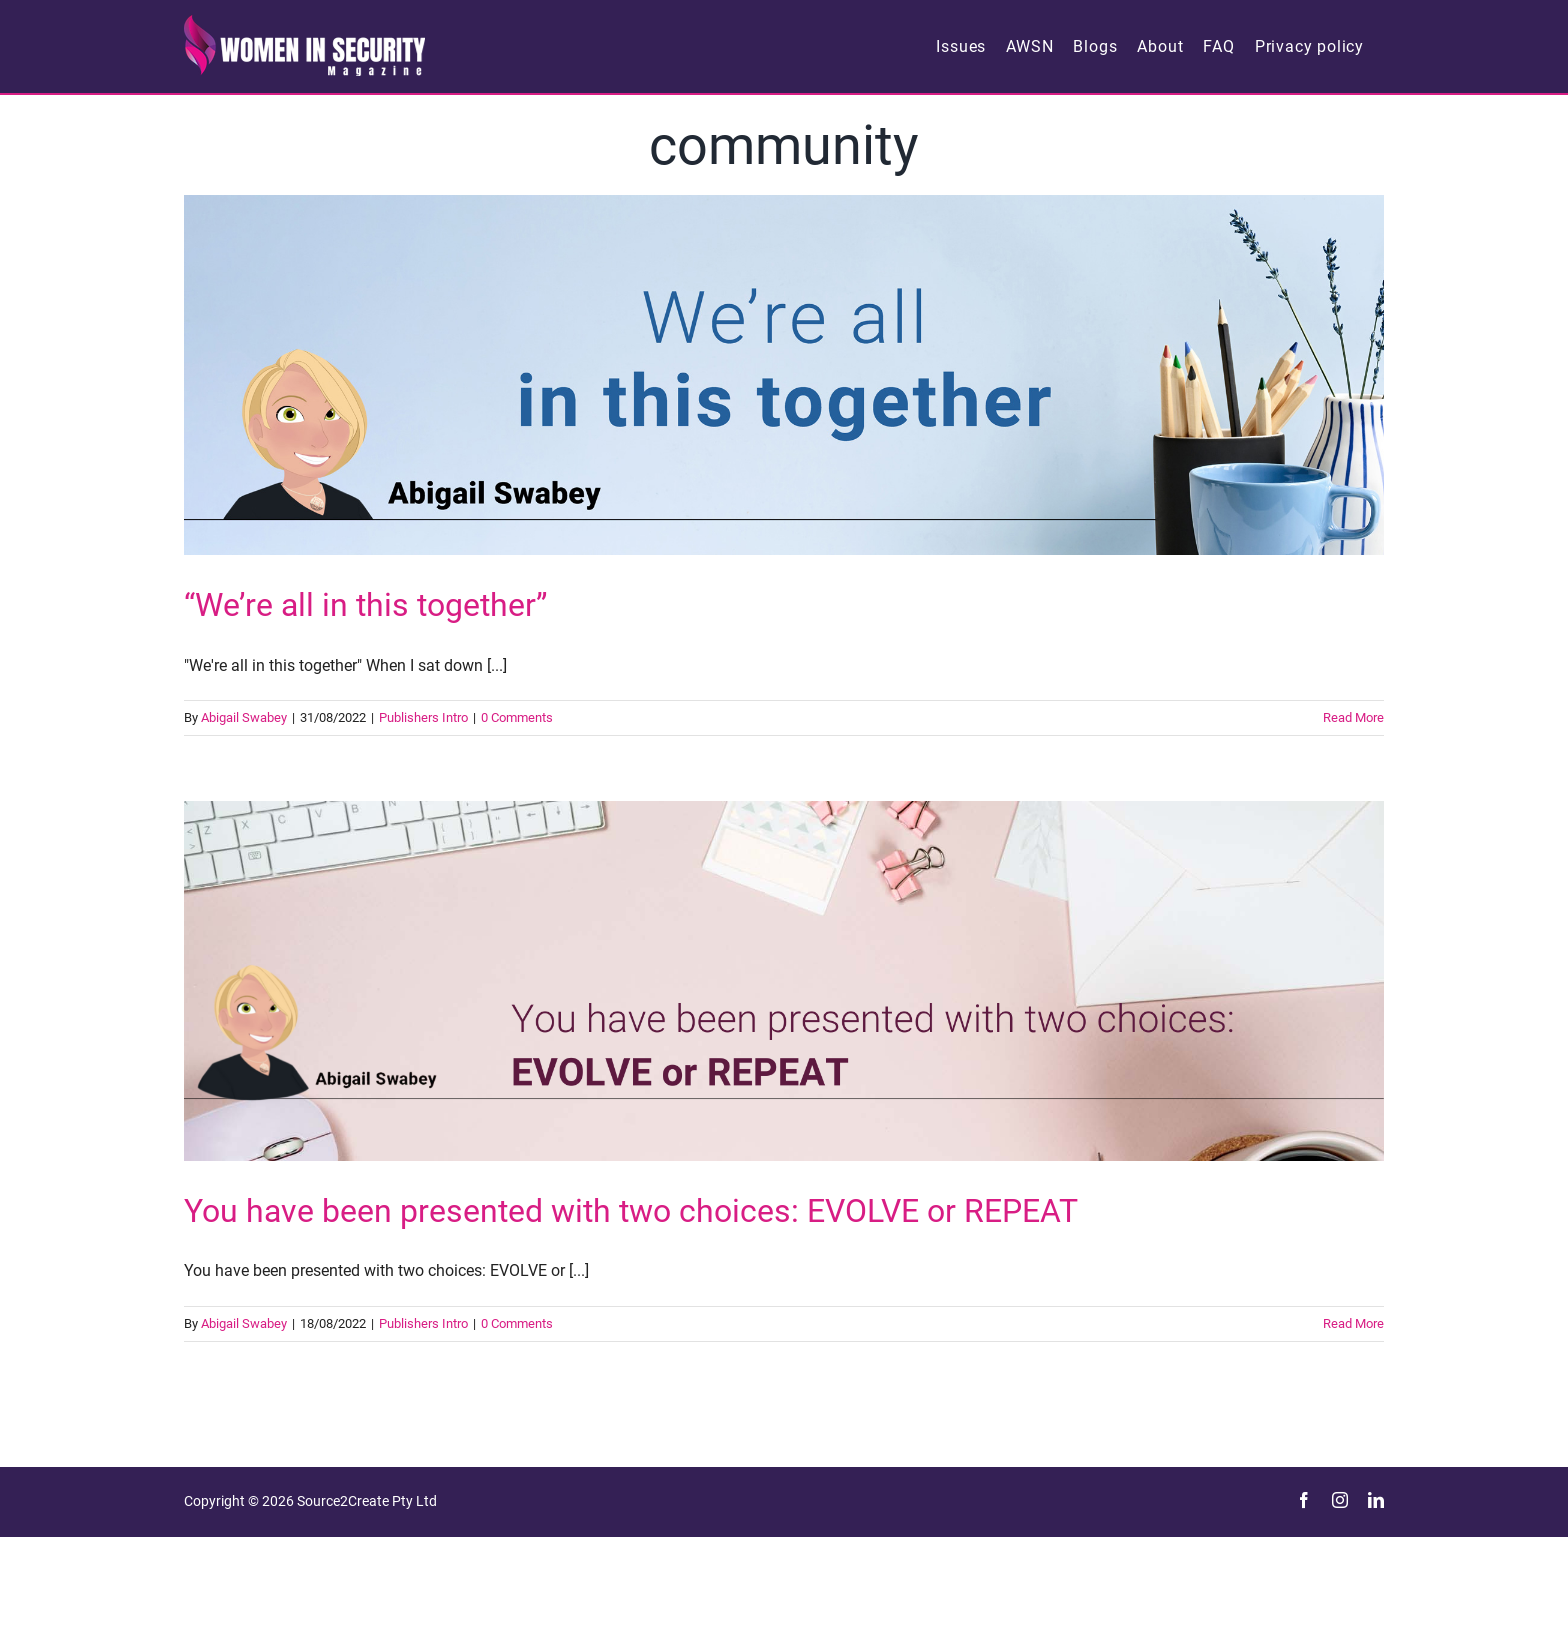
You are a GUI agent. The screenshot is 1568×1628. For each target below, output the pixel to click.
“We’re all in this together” (365, 605)
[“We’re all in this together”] (784, 375)
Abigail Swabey (244, 717)
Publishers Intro (423, 717)
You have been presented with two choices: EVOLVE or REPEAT (631, 1211)
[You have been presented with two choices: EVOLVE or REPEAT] (784, 981)
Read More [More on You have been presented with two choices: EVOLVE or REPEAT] (1353, 1323)
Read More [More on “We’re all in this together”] (1353, 717)
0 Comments (517, 717)
